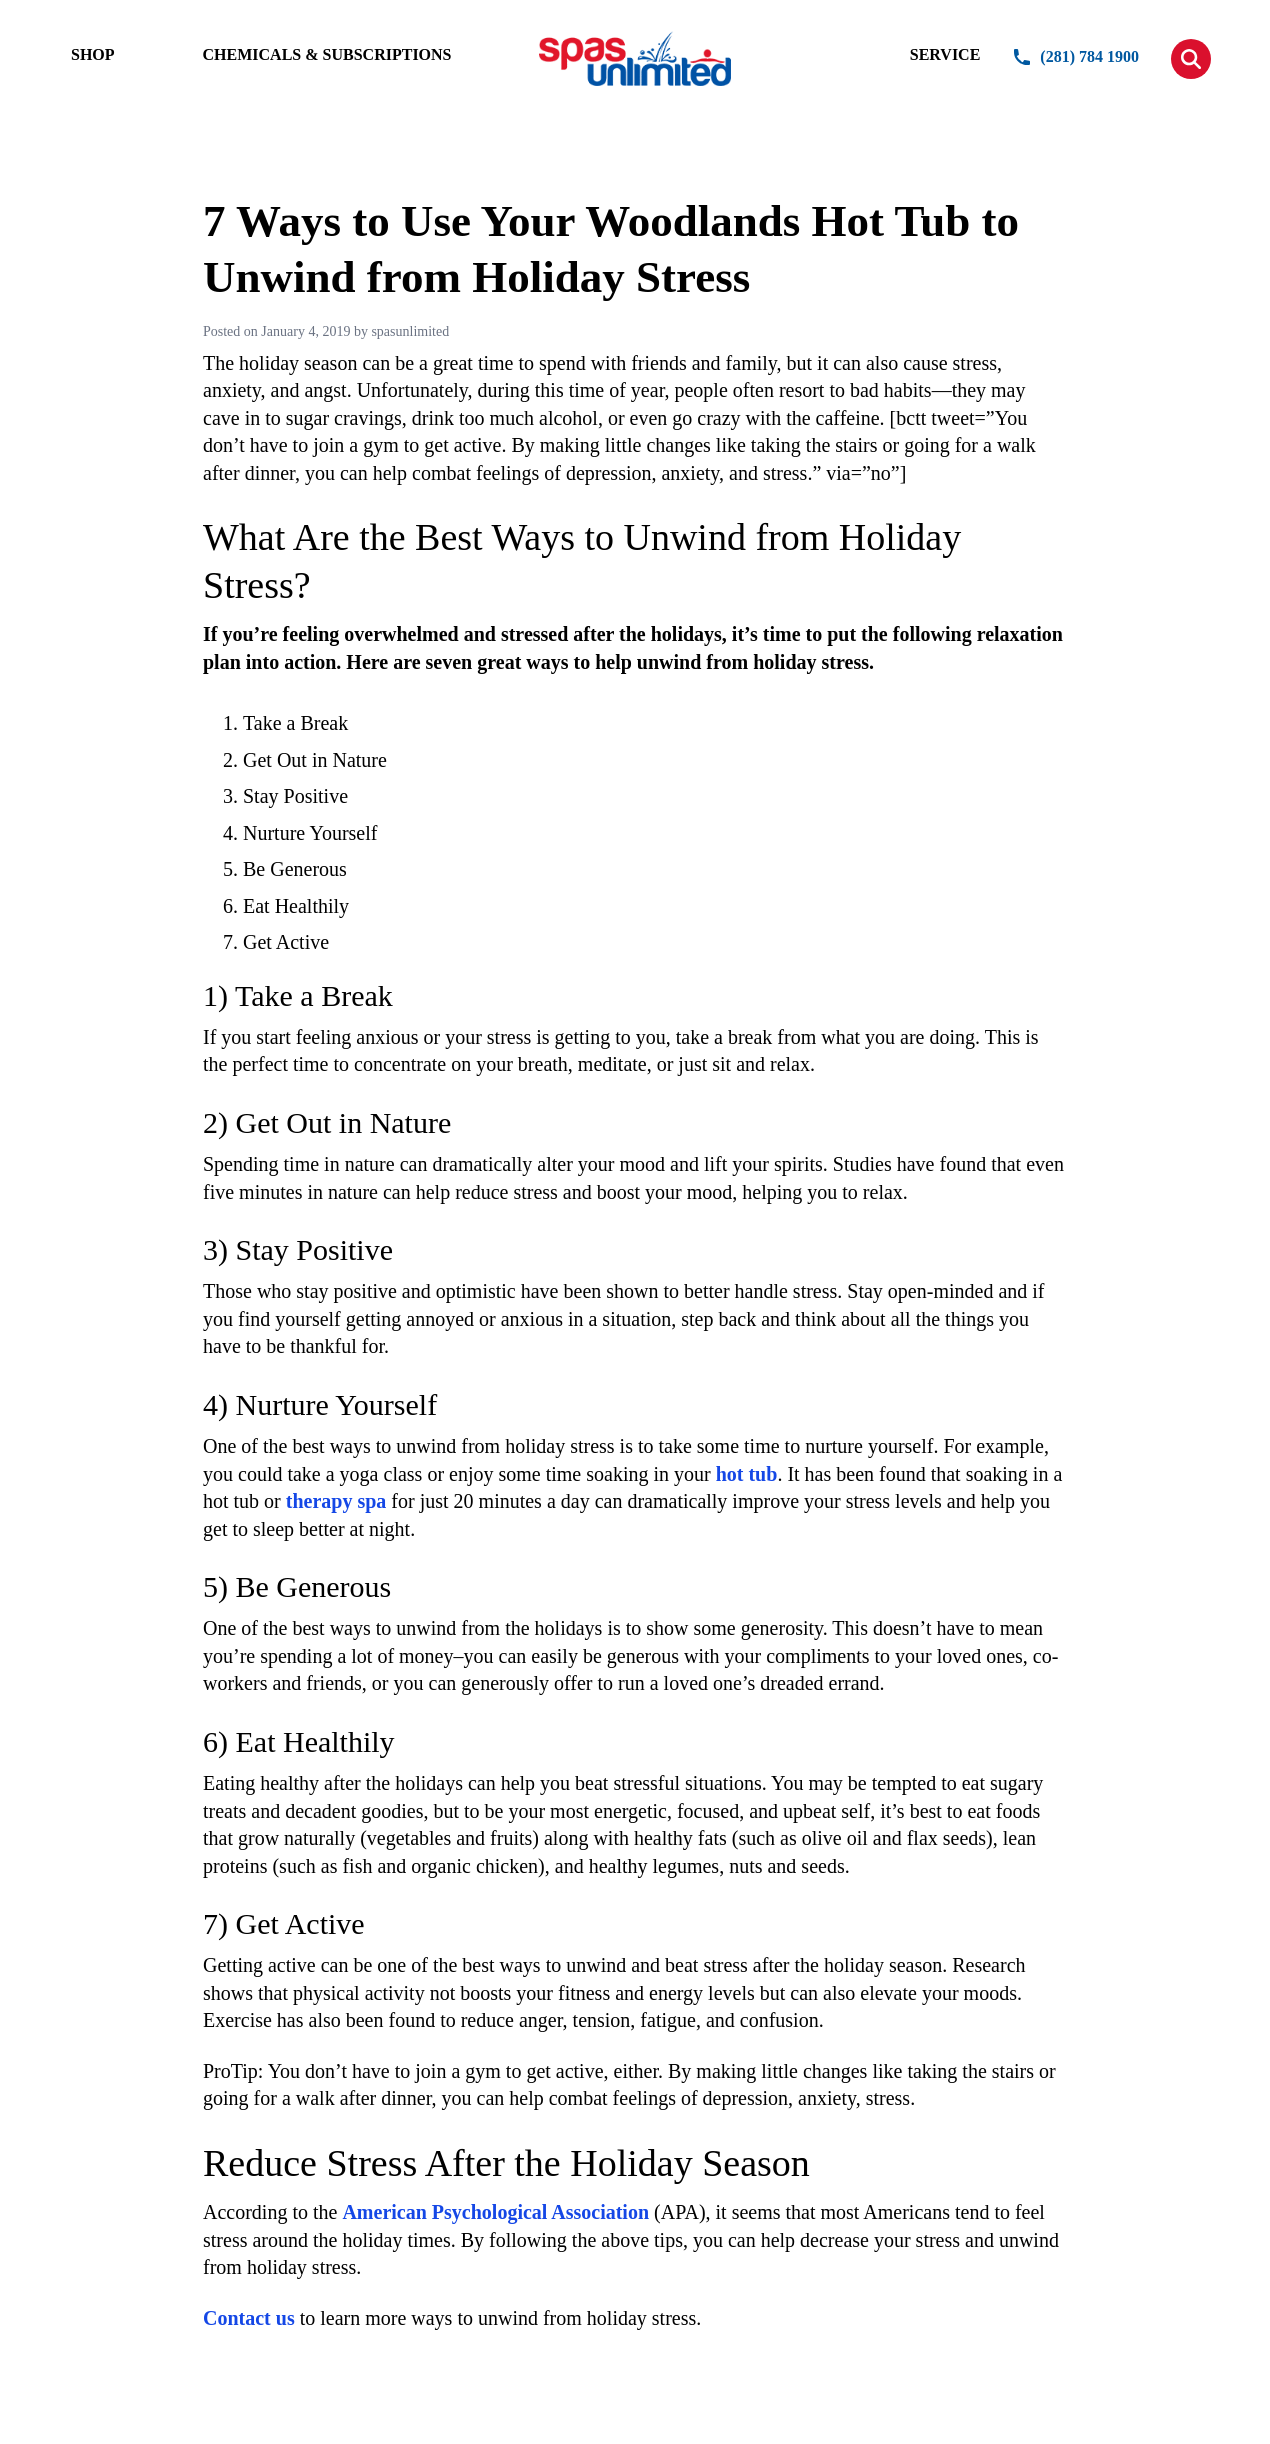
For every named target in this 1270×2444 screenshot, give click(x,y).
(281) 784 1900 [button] (1075, 57)
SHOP (93, 54)
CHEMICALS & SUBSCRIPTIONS (327, 54)
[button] (1191, 59)
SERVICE (945, 54)
